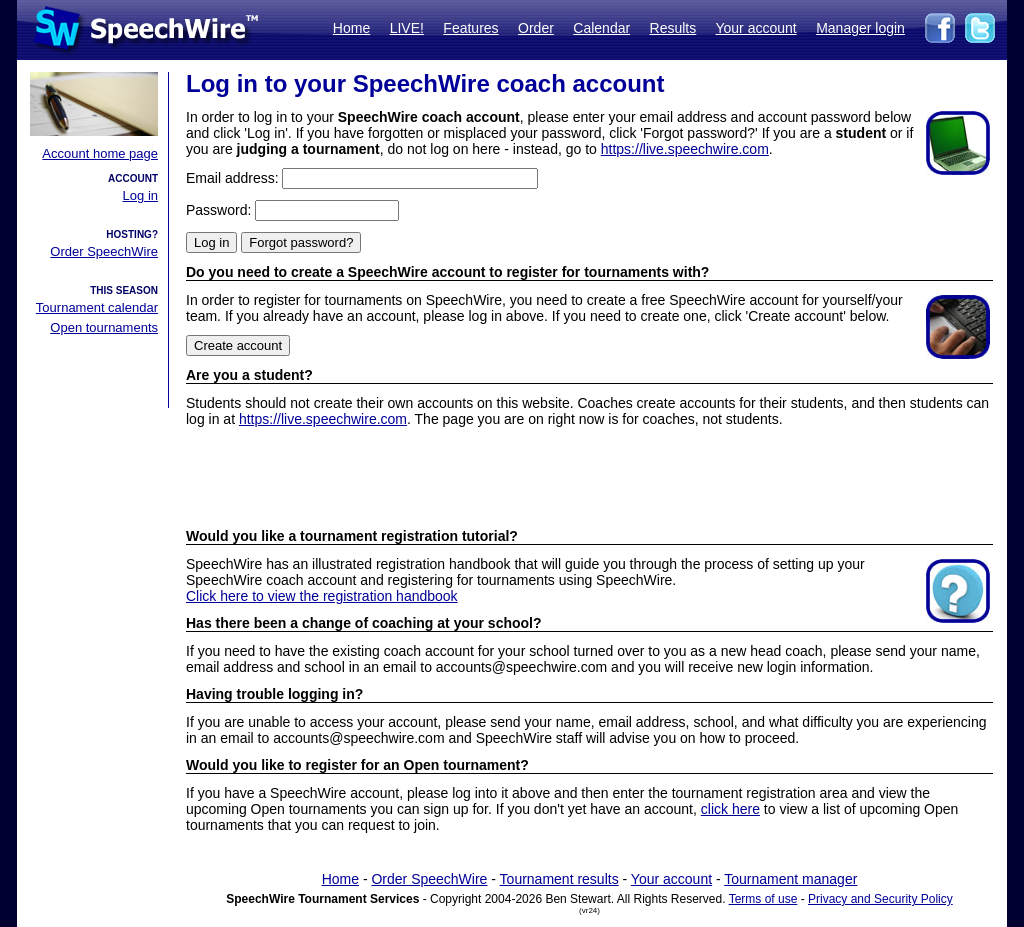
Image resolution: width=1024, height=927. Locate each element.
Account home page (100, 153)
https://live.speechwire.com (685, 149)
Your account (755, 28)
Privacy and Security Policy (880, 899)
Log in (140, 195)
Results (673, 28)
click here (730, 809)
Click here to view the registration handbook (322, 596)
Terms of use (763, 899)
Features (470, 28)
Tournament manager (790, 879)
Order (536, 28)
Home (351, 28)
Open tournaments (104, 327)
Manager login (860, 28)
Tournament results (559, 879)
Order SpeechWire (104, 251)
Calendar (601, 28)
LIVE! (407, 28)
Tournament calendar (97, 307)
